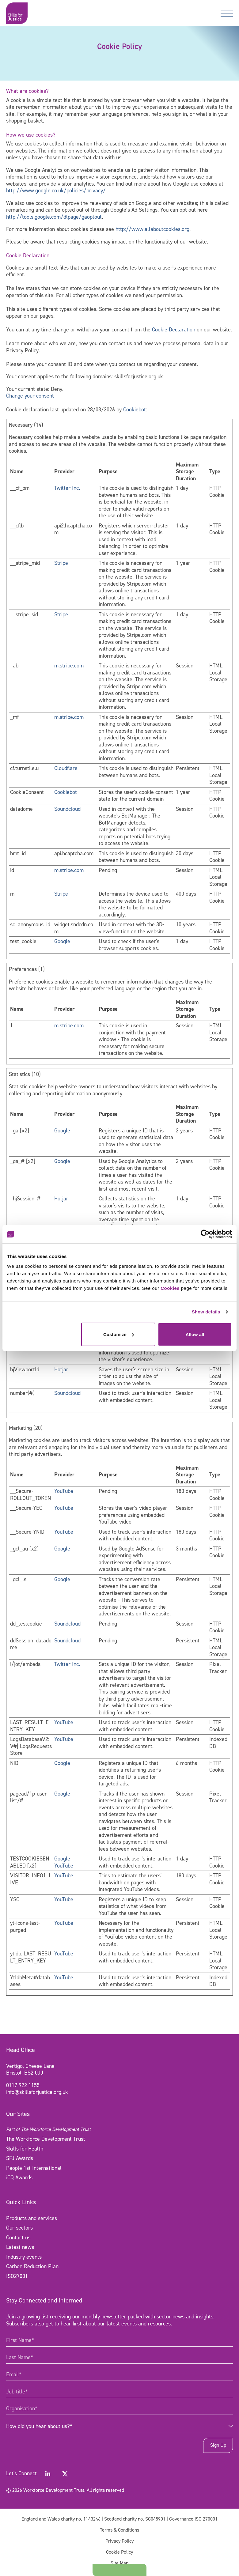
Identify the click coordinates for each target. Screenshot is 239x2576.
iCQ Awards (19, 2177)
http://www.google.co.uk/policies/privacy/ (56, 190)
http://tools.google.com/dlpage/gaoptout (54, 217)
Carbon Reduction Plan (32, 2266)
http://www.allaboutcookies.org (152, 229)
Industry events (24, 2257)
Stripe (61, 563)
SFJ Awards (19, 2158)
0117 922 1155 (23, 2085)
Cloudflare (66, 768)
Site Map (119, 2563)
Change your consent (30, 395)
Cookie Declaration (173, 329)
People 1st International (34, 2168)
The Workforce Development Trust (45, 2139)
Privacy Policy (119, 2541)
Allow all (194, 1334)
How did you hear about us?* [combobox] (39, 2426)
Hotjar (61, 1198)
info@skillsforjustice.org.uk (37, 2092)
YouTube (63, 1491)
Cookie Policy (119, 2552)
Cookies (170, 1288)
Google (62, 941)
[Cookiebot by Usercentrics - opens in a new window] (205, 1234)
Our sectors (19, 2227)
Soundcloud (67, 809)
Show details (206, 1311)
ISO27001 (17, 2276)
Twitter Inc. (67, 488)
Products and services (31, 2218)
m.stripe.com (69, 665)
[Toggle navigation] (227, 13)
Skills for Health (24, 2148)
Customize (118, 1334)
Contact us (18, 2237)
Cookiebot (134, 409)
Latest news (20, 2247)
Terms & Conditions (119, 2530)
